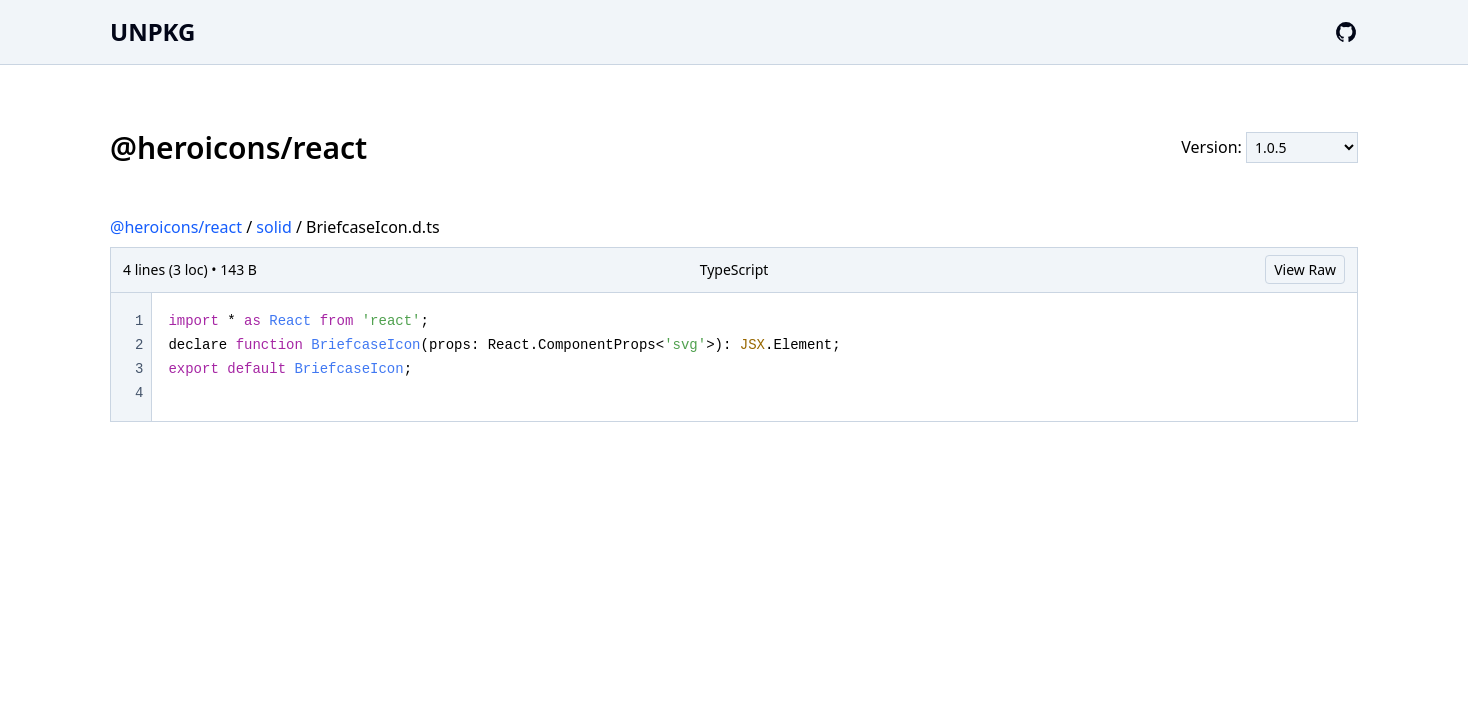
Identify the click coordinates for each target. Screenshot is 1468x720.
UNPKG (152, 31)
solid (273, 227)
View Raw (1305, 269)
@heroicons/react (176, 227)
